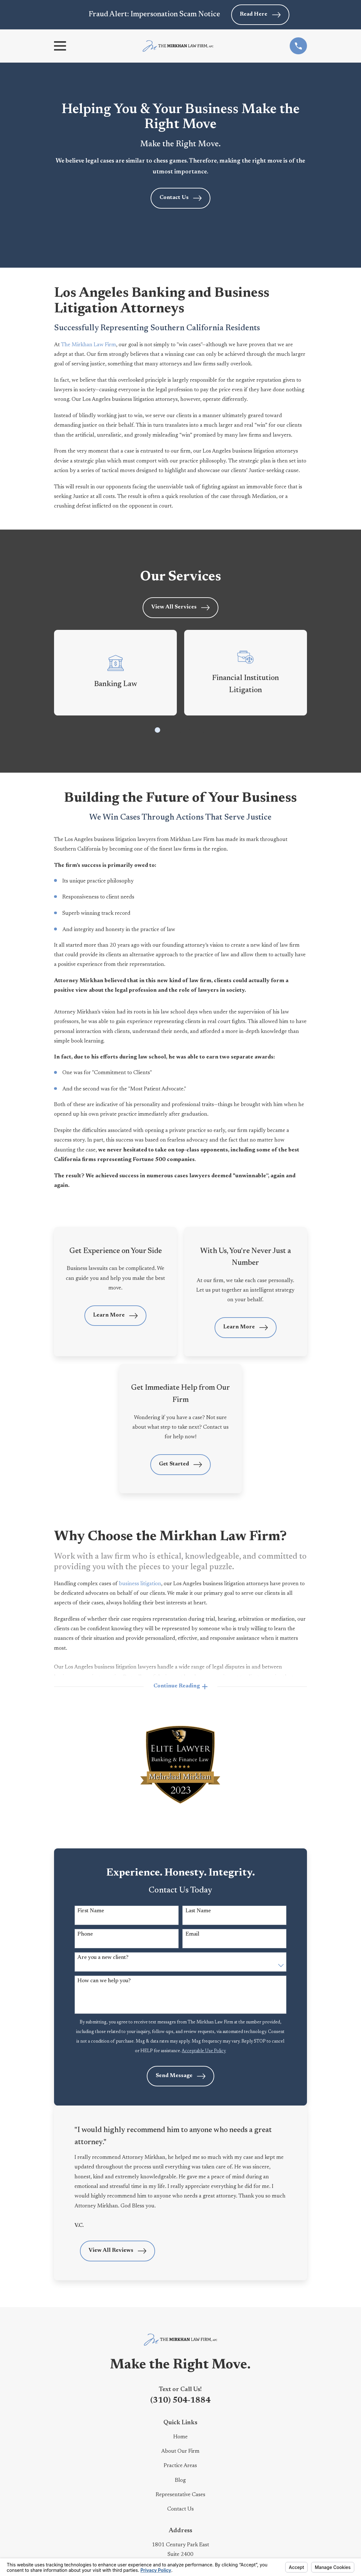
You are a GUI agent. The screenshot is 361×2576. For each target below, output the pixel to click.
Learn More (115, 1315)
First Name (90, 1911)
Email (192, 1935)
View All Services (180, 607)
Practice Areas (180, 2466)
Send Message (181, 2076)
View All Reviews (117, 2251)
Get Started (180, 1464)
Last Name (198, 1911)
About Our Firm (180, 2452)
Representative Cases (180, 2495)
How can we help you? (104, 1981)
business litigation (140, 1584)
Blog (180, 2481)
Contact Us (181, 198)
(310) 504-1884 (180, 2401)
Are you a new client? (103, 1958)
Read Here (260, 15)
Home (180, 2437)
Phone (85, 1935)
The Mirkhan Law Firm (88, 345)
